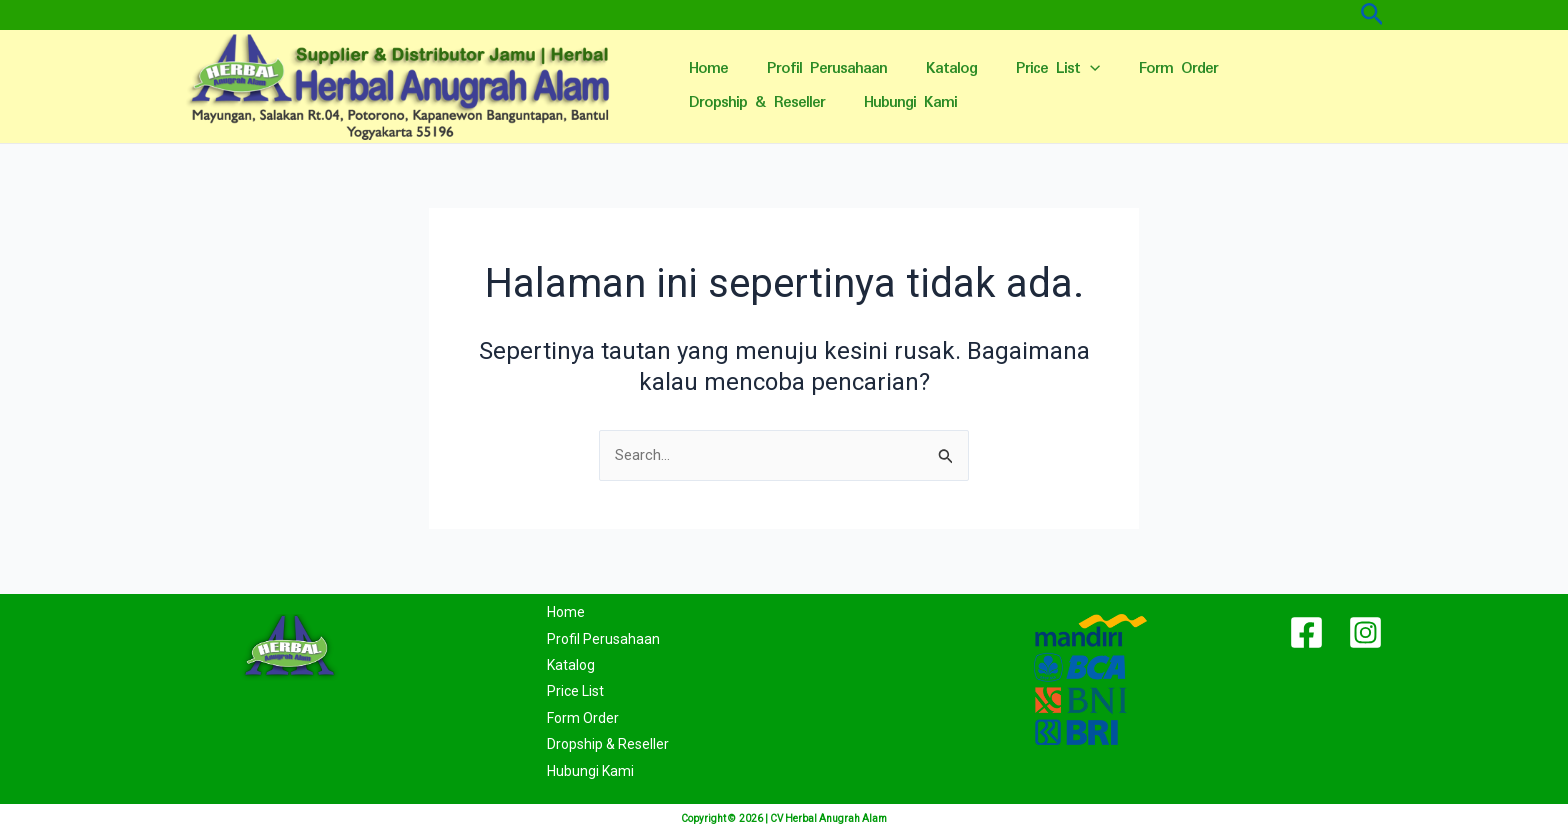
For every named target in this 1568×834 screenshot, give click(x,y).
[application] (1072, 69)
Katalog (938, 68)
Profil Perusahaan (819, 68)
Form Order (1155, 68)
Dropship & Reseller (754, 102)
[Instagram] (1365, 633)
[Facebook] (1306, 633)
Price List (1040, 69)
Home (705, 68)
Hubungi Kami (902, 102)
